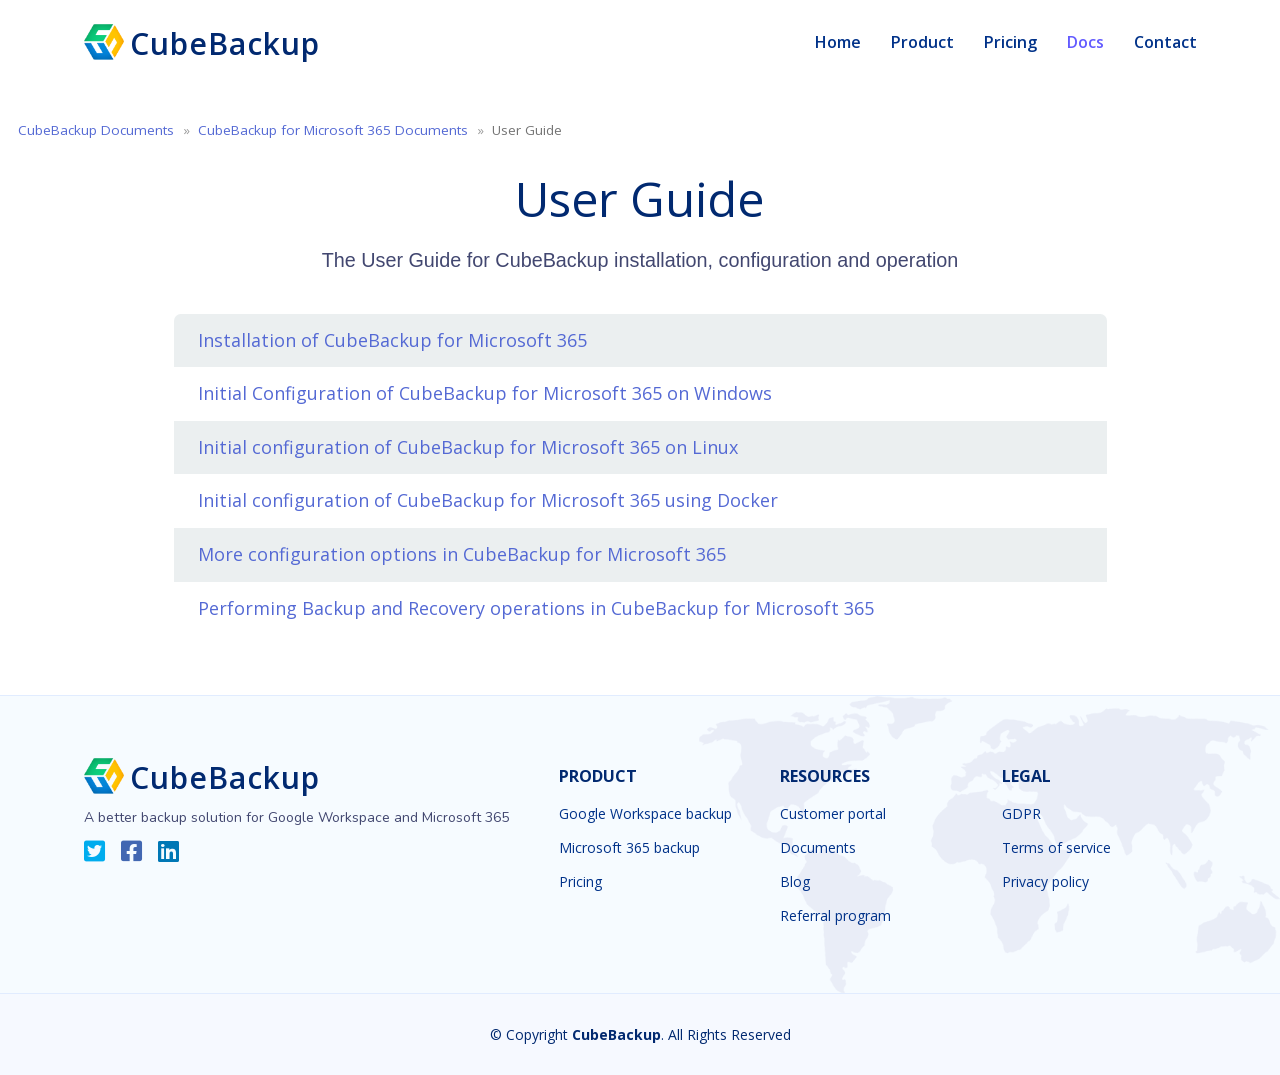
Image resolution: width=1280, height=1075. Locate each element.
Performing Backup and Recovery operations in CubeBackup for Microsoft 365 (536, 608)
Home (838, 42)
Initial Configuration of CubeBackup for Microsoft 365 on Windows (485, 393)
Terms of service (1056, 848)
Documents (818, 848)
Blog (795, 882)
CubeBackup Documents (96, 130)
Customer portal (833, 814)
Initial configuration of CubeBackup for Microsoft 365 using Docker (488, 500)
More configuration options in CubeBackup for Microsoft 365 (462, 554)
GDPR (1021, 814)
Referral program (835, 916)
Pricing (1010, 42)
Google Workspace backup (645, 814)
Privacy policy (1045, 882)
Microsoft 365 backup (629, 848)
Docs (1085, 42)
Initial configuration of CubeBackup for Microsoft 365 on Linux (468, 447)
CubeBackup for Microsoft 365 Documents (333, 130)
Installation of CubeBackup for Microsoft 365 (392, 340)
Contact (1165, 42)
